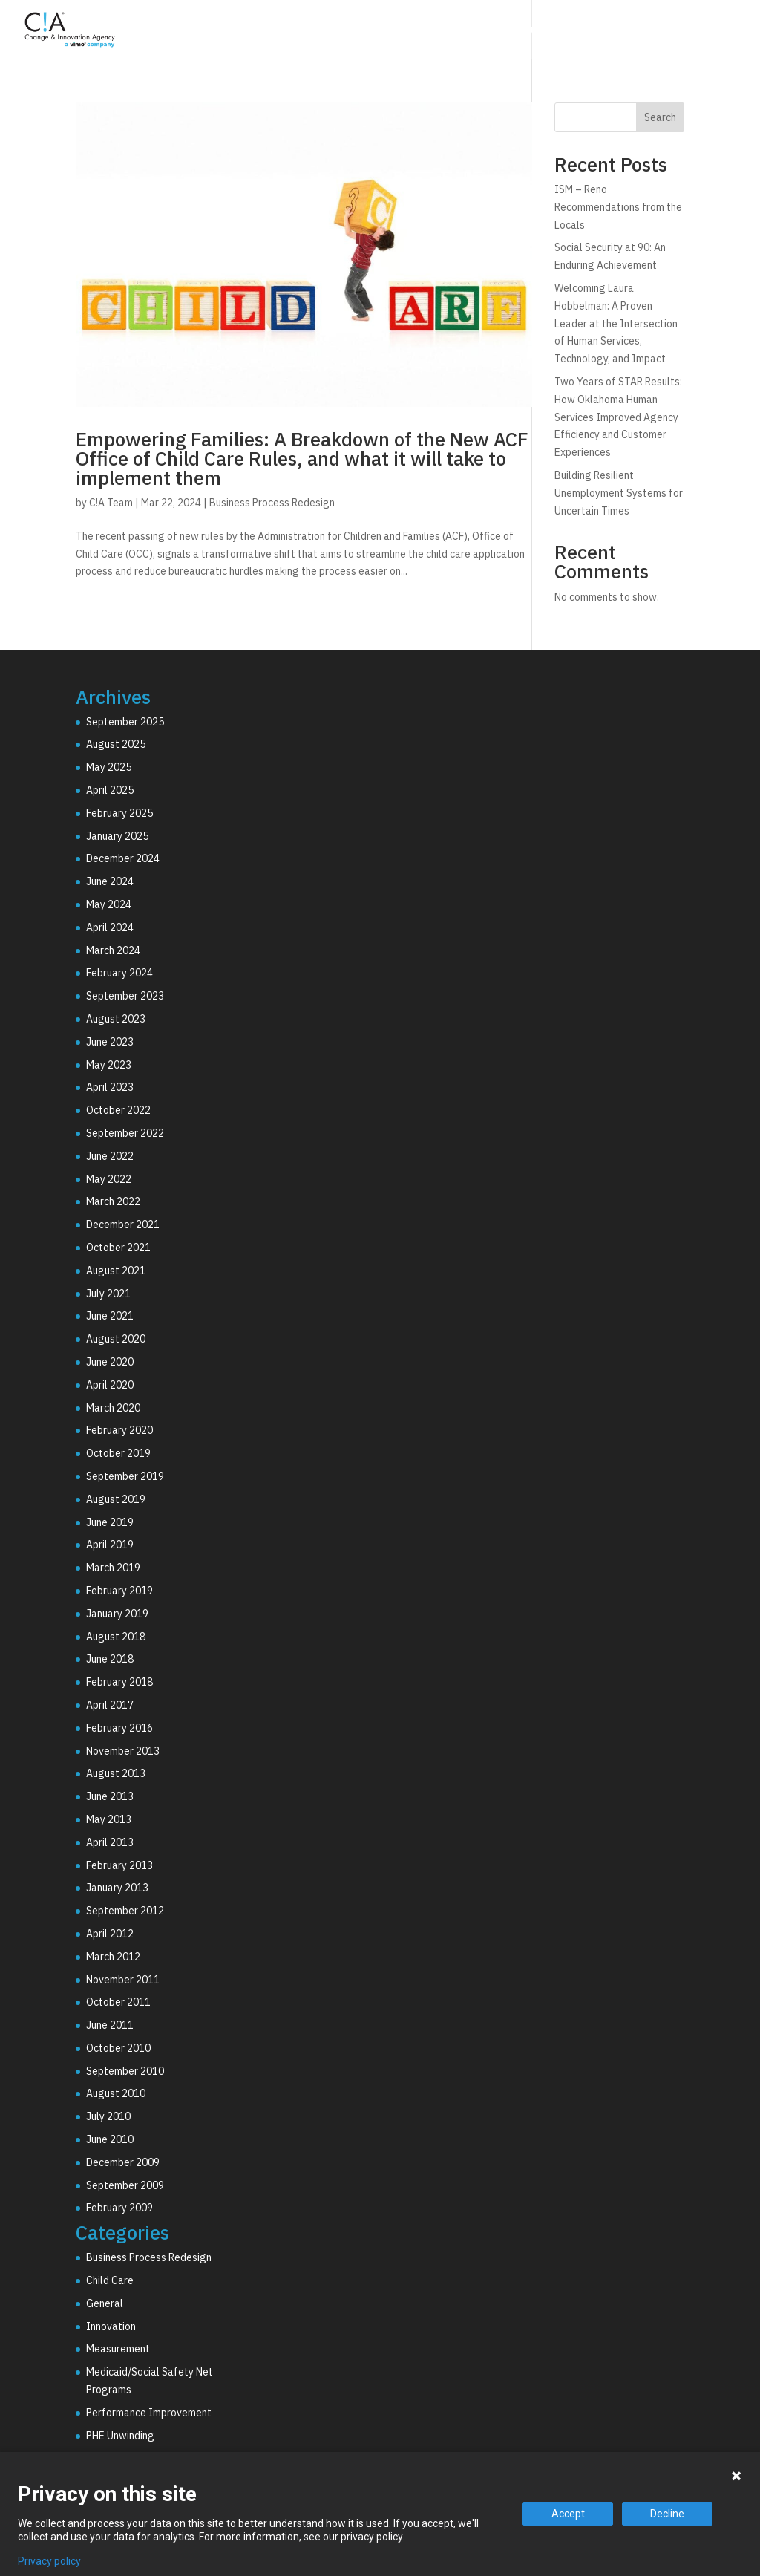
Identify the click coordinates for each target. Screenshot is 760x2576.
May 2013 (108, 1819)
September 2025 (125, 721)
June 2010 (110, 2139)
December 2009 (123, 2162)
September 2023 (125, 995)
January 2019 (117, 1613)
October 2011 (118, 2002)
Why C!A (582, 32)
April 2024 (110, 927)
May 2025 (108, 767)
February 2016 (119, 1728)
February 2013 (119, 1865)
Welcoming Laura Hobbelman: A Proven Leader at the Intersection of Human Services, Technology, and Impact (616, 323)
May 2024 (108, 904)
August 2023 (115, 1018)
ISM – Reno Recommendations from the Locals (618, 207)
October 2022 (118, 1110)
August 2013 (115, 1773)
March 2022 (113, 1201)
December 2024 (123, 858)
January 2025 (117, 836)
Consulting (396, 32)
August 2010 (115, 2093)
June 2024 (110, 881)
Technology (493, 32)
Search (660, 117)
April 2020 (110, 1385)
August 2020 (115, 1339)
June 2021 (110, 1316)
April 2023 (110, 1087)
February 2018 (119, 1682)
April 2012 (110, 1933)
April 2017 (110, 1705)
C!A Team (111, 502)
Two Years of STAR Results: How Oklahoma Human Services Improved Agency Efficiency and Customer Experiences (618, 417)
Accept (568, 2514)
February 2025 (119, 813)
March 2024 (113, 950)
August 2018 (115, 1636)
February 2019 (119, 1590)
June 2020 (110, 1362)
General (104, 2303)
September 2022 (125, 1133)
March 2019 (113, 1567)
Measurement (118, 2348)
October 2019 (118, 1453)
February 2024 (119, 972)
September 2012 (125, 1910)
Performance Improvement (149, 2412)
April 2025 (110, 790)
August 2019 (115, 1499)
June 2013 (110, 1796)
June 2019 (110, 1522)
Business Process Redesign (272, 502)
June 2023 (110, 1042)
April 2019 (110, 1544)
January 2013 (117, 1887)
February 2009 (119, 2207)
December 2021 (123, 1224)
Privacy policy (49, 2561)
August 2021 (115, 1270)
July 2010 (108, 2116)
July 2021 (108, 1293)
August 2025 (115, 744)
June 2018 (110, 1659)
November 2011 (123, 1979)
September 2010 (125, 2071)
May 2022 (108, 1179)
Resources (669, 32)
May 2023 (108, 1065)
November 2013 (123, 1751)
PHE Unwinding (120, 2435)
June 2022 (110, 1156)
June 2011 (110, 2025)
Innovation (111, 2326)
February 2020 (119, 1430)
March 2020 (113, 1408)
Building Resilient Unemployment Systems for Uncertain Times (618, 493)
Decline (667, 2514)
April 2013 (110, 1842)
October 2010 (118, 2048)
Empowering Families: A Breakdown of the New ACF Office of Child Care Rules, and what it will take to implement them (302, 458)
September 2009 (125, 2185)
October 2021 (118, 1247)
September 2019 (125, 1476)
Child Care (110, 2280)
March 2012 (113, 1956)
